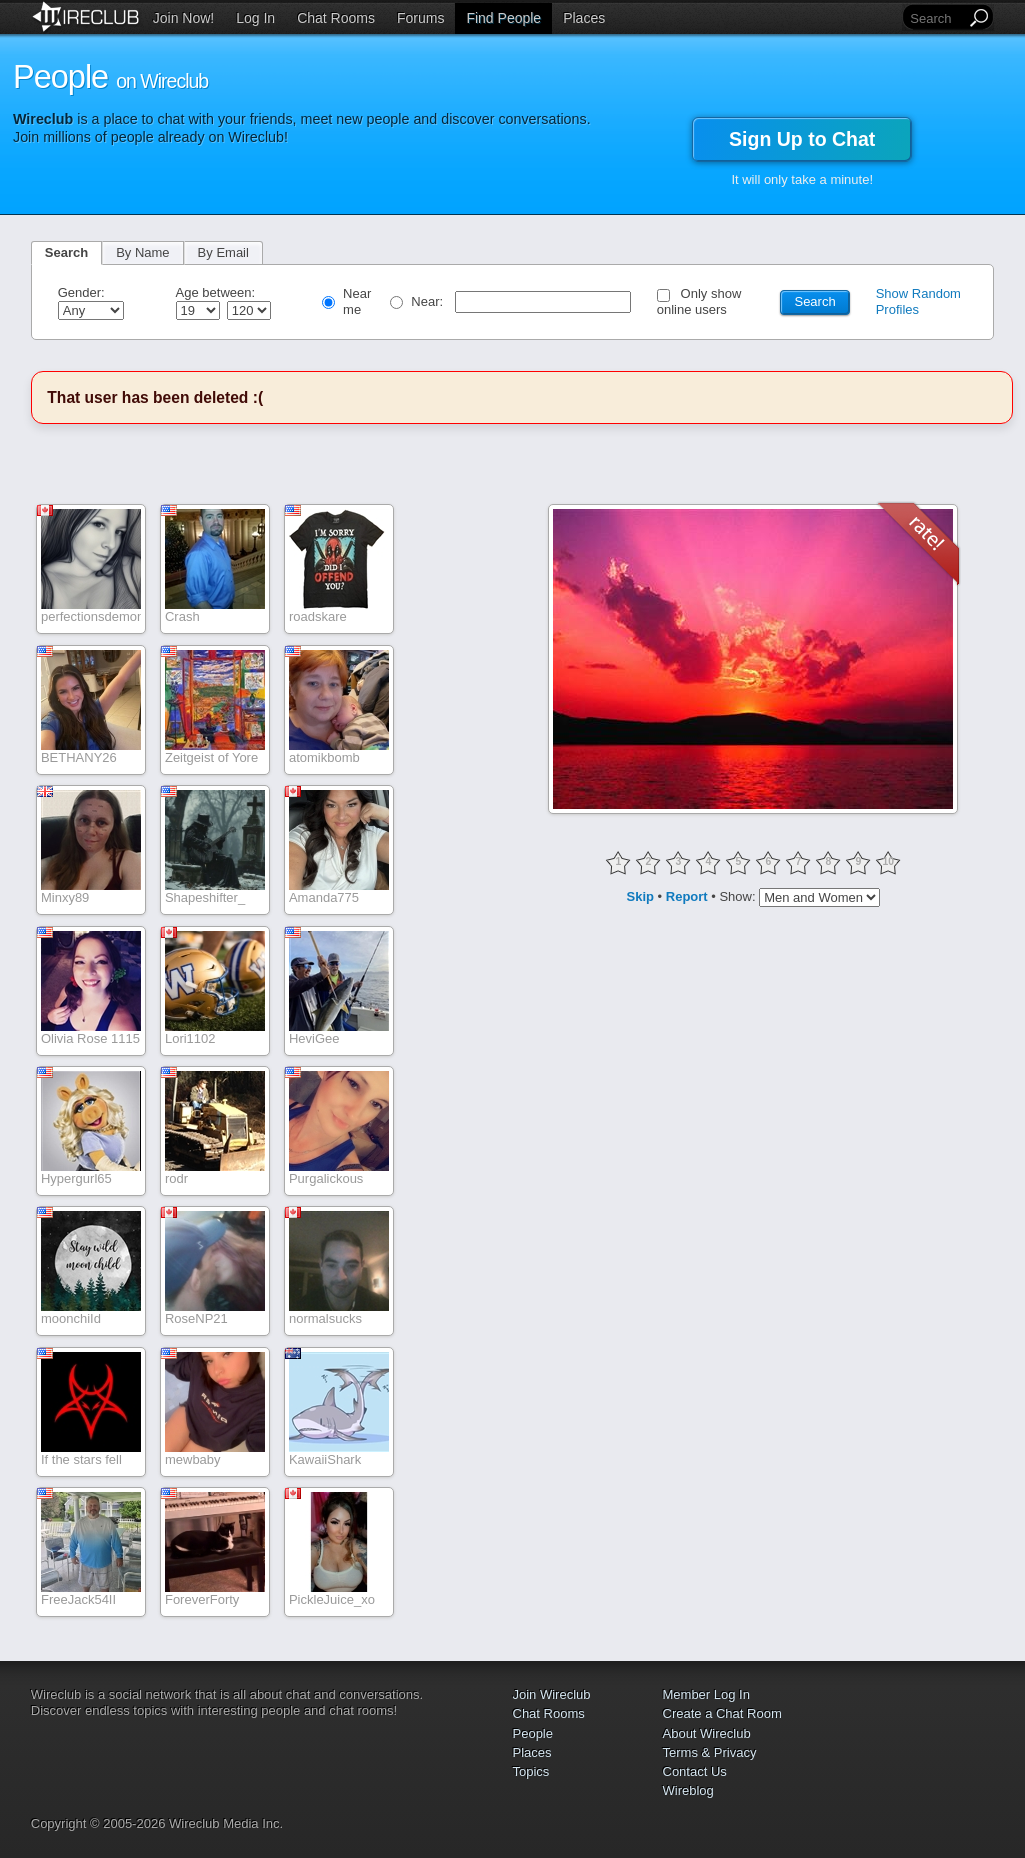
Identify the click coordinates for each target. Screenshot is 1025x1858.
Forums (420, 18)
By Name (142, 252)
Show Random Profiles (918, 301)
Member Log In (706, 1694)
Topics (531, 1771)
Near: (428, 301)
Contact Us (695, 1771)
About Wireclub (707, 1733)
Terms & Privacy (710, 1752)
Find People (503, 18)
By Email (223, 252)
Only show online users (699, 301)
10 (889, 861)
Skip (640, 895)
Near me (357, 301)
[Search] (936, 18)
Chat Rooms (336, 18)
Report (687, 895)
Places (584, 18)
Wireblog (688, 1790)
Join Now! (183, 18)
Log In (255, 18)
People (533, 1733)
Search (66, 252)
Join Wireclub (552, 1694)
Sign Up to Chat (802, 139)
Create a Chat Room (722, 1713)
